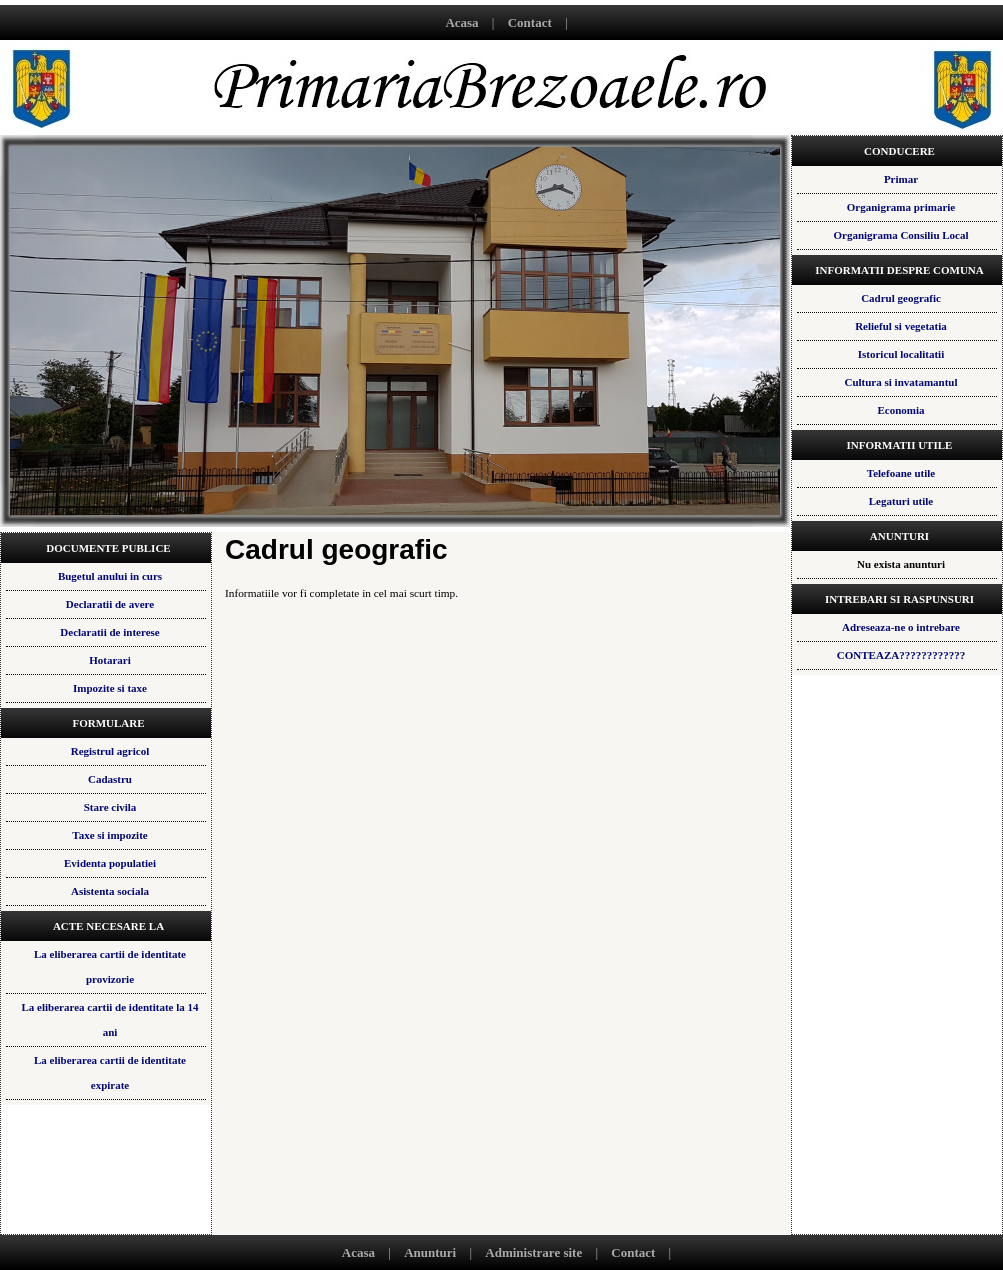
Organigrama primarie (901, 207)
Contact (530, 22)
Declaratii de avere (110, 604)
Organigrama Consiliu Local (900, 235)
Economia (900, 410)
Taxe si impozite (109, 835)
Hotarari (110, 660)
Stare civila (110, 807)
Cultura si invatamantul (900, 382)
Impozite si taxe (110, 688)
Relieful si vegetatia (901, 326)
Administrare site (533, 1252)
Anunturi (430, 1252)
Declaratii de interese (109, 632)
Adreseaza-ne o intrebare (901, 627)
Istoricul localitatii (901, 354)
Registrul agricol (110, 751)
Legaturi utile (901, 501)
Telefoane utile (901, 473)
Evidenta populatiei (110, 863)
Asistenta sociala (110, 891)
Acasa (461, 22)
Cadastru (110, 779)
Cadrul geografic (901, 298)
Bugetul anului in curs (110, 576)
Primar (901, 179)
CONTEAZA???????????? (901, 655)
